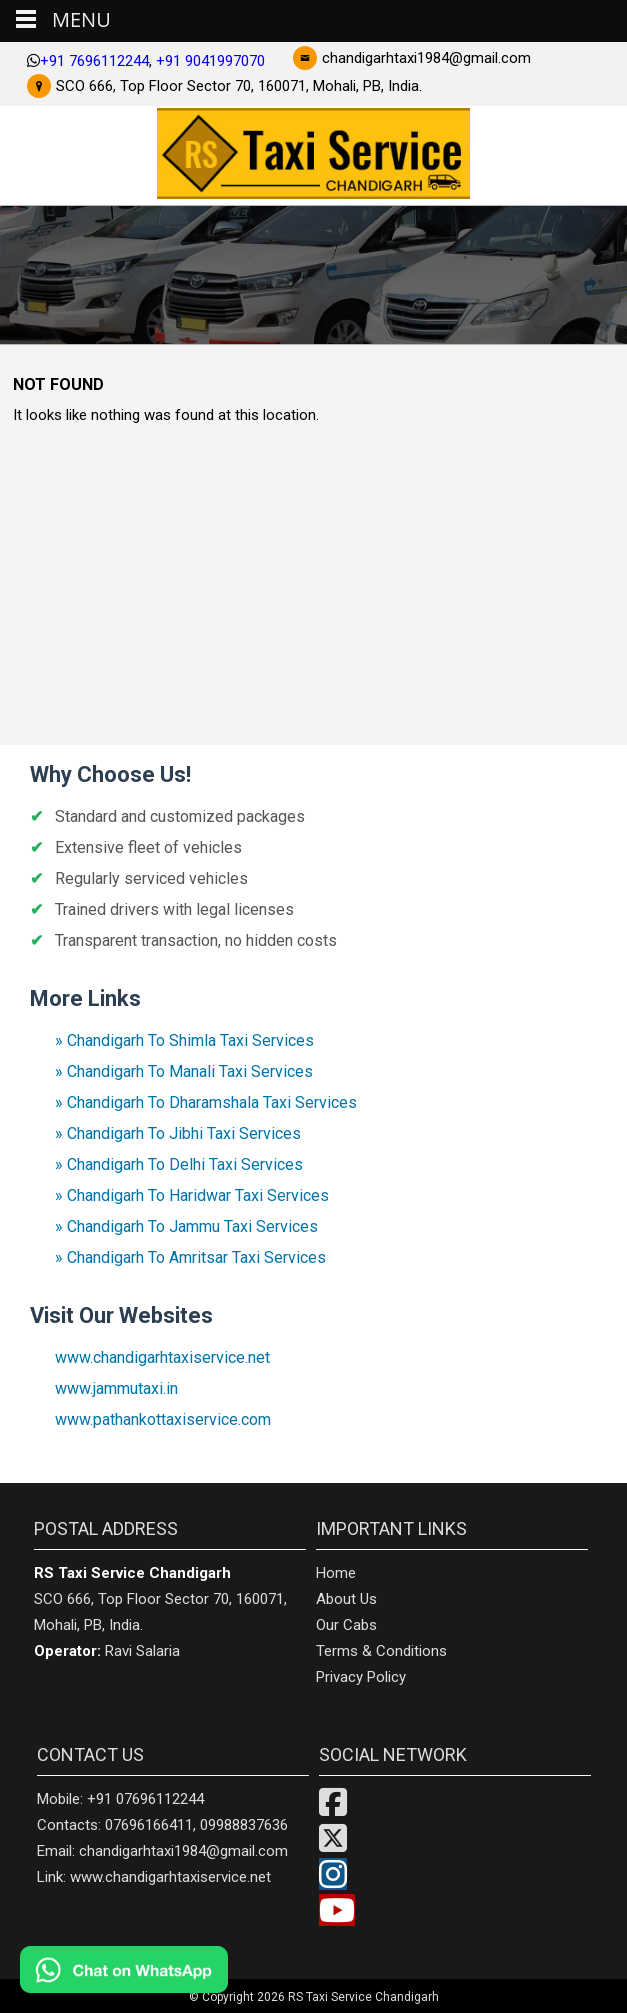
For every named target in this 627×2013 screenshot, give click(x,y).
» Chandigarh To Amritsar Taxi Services (190, 1257)
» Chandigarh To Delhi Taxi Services (179, 1164)
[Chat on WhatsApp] (180, 1969)
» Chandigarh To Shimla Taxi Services (184, 1040)
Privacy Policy (361, 1677)
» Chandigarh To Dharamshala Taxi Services (206, 1102)
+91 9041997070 (210, 61)
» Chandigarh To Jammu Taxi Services (186, 1226)
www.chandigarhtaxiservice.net (162, 1357)
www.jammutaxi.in (116, 1388)
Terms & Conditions (381, 1651)
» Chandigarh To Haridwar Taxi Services (192, 1195)
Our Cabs (346, 1625)
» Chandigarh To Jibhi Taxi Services (178, 1133)
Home (336, 1573)
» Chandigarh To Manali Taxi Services (184, 1071)
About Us (346, 1599)
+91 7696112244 (94, 61)
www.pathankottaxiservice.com (163, 1419)
